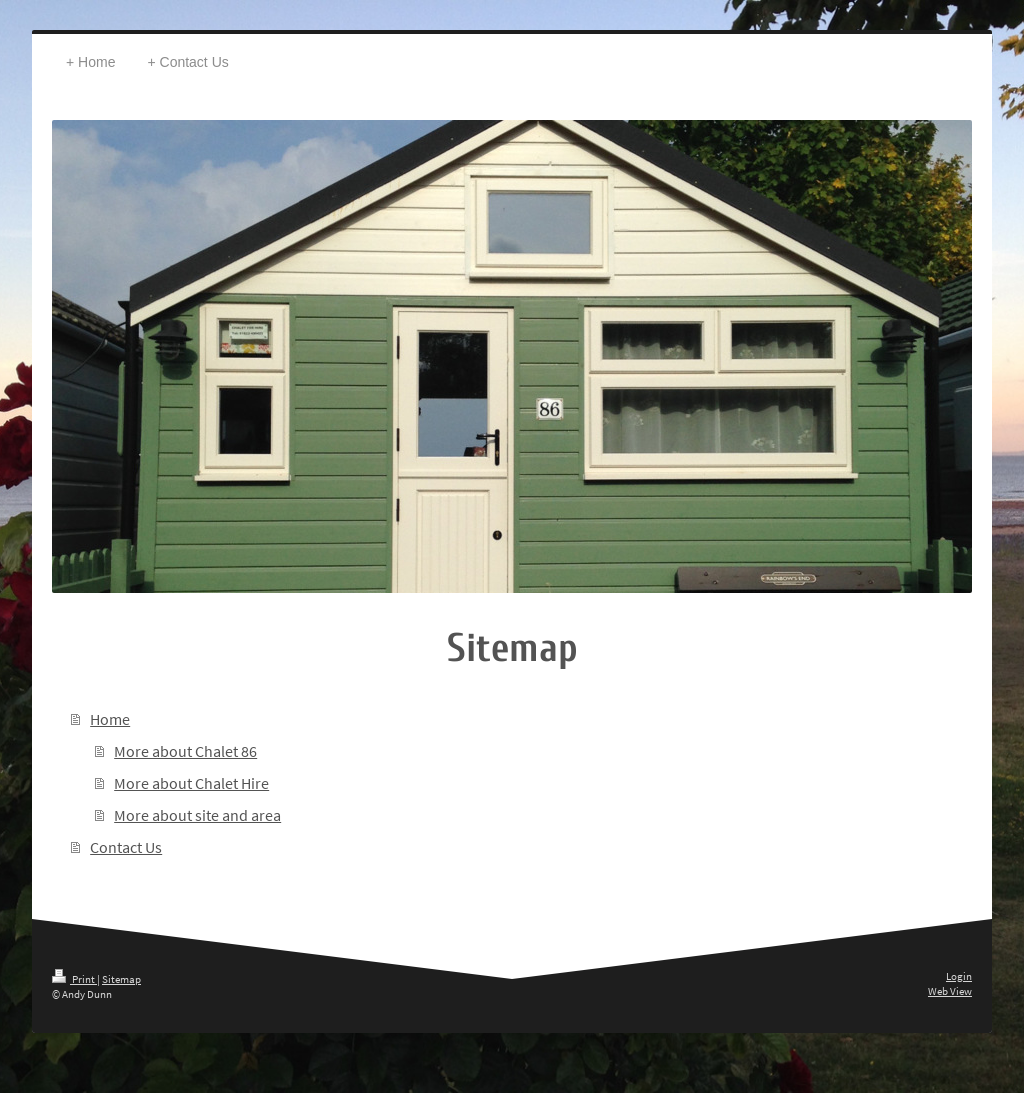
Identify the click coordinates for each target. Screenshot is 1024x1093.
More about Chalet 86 (185, 751)
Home (110, 719)
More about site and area (197, 815)
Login (959, 976)
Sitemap (121, 979)
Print (74, 979)
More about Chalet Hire (191, 783)
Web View (950, 991)
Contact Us (126, 847)
